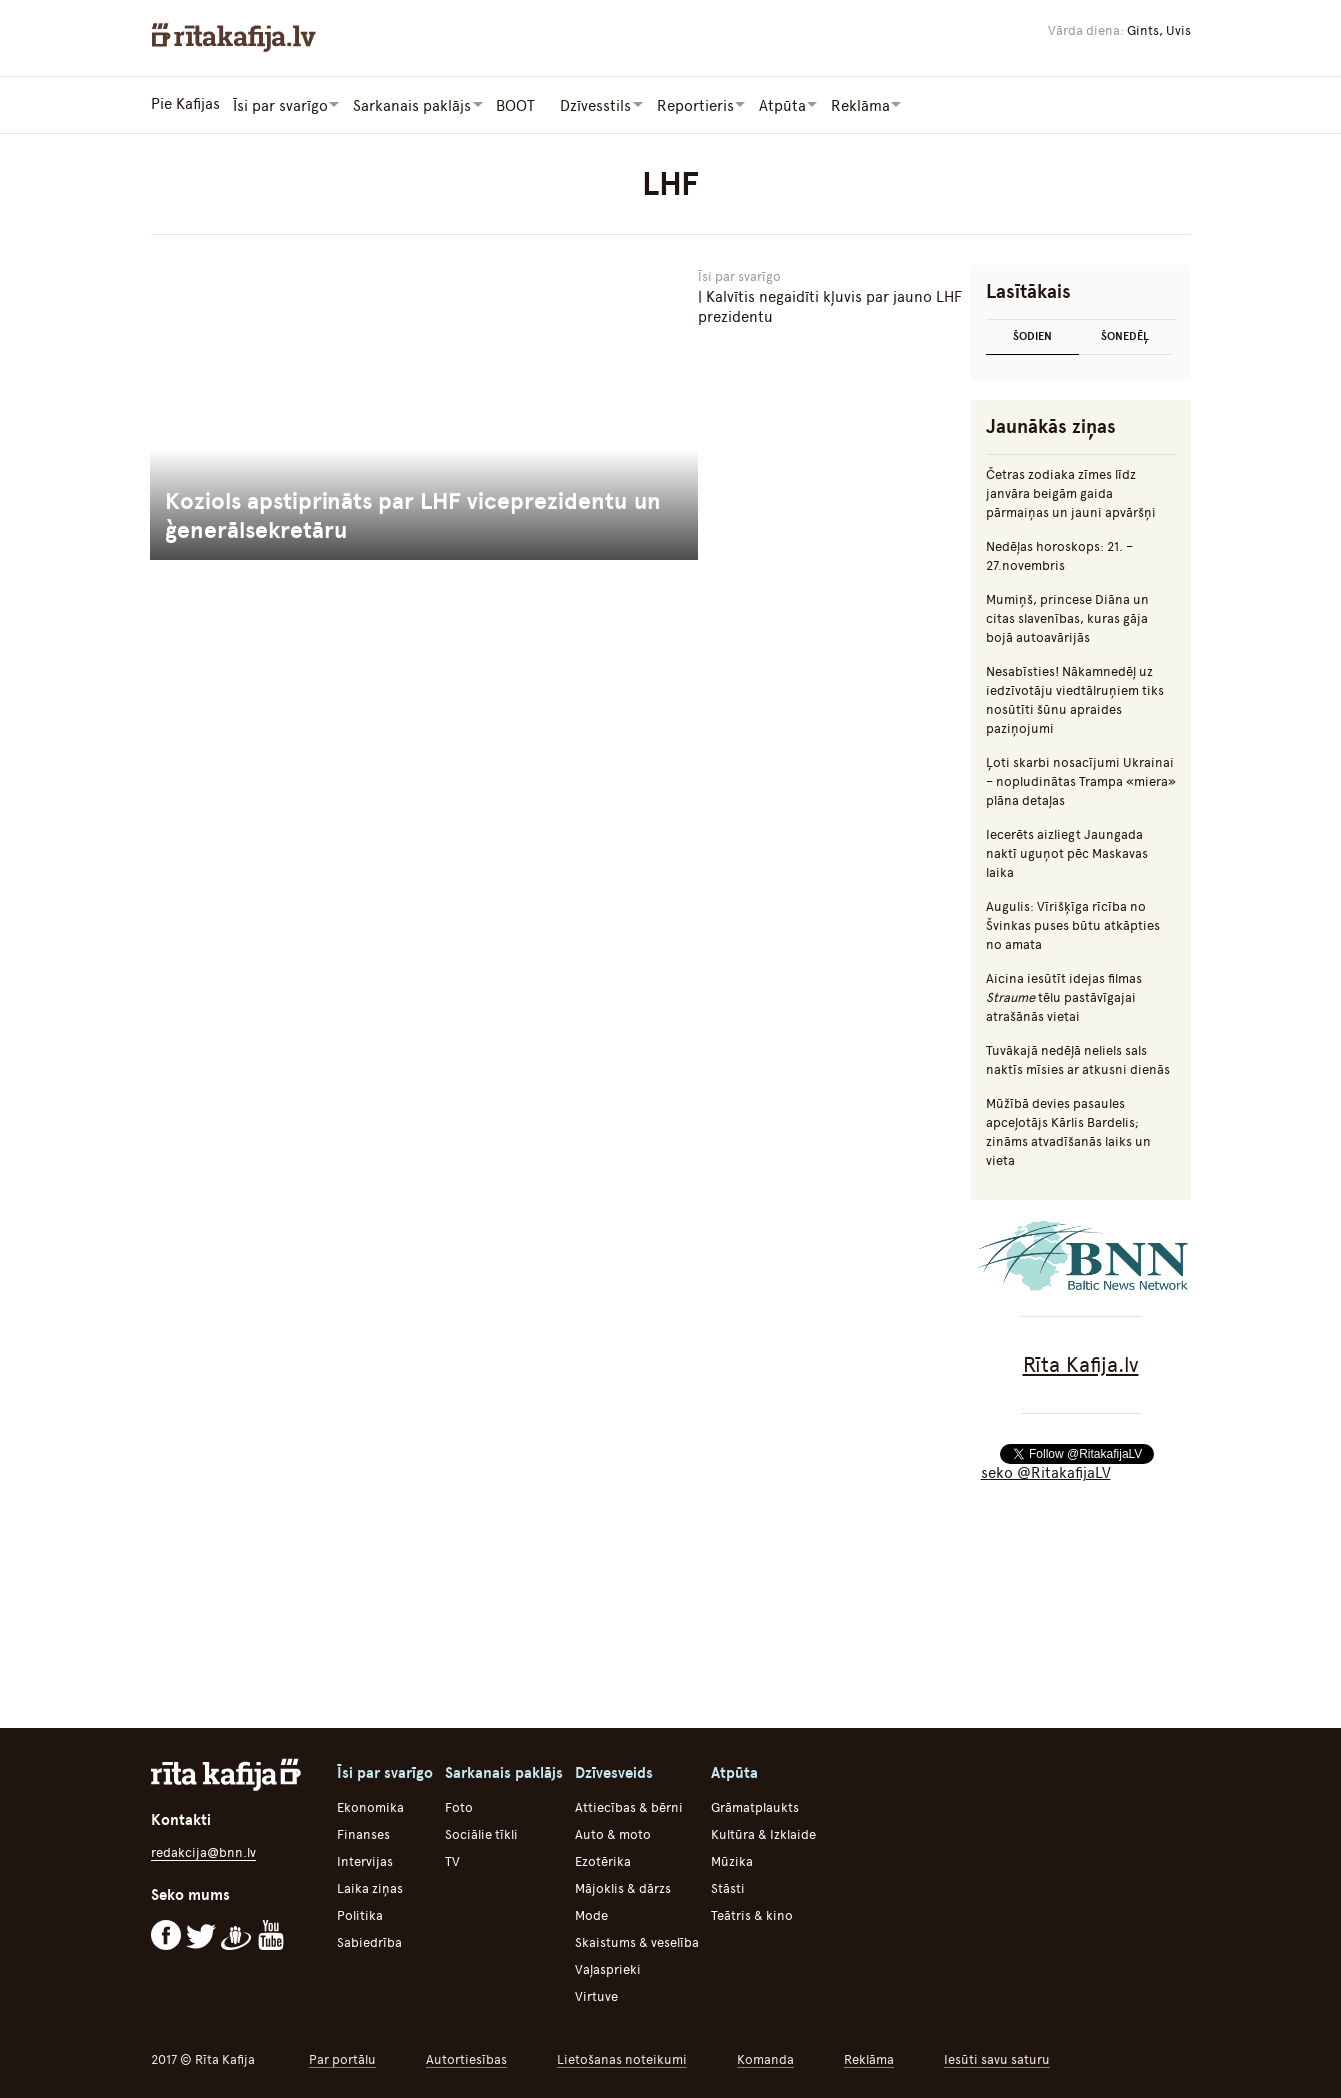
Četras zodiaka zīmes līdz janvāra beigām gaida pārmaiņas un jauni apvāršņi (1071, 492)
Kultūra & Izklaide (763, 1833)
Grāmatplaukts (755, 1806)
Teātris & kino (752, 1914)
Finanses (363, 1833)
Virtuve (596, 1995)
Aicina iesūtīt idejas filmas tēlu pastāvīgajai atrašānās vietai (1064, 996)
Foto (459, 1806)
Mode (591, 1914)
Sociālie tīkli (481, 1833)
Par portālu (342, 2058)
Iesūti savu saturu (997, 2058)
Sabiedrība (369, 1941)
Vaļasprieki (608, 1968)
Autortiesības (466, 2058)
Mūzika (732, 1860)
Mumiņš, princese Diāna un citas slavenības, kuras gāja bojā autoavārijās (1067, 617)
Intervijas (365, 1860)
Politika (360, 1914)
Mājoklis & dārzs (623, 1887)
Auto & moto (613, 1833)
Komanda (765, 2058)
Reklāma (869, 2058)
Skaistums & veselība (637, 1941)
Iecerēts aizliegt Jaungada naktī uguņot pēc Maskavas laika (1067, 852)
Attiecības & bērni (629, 1806)
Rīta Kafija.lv (1081, 1363)
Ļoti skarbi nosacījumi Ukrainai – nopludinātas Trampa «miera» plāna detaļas (1081, 780)
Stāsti (728, 1887)
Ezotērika (603, 1860)
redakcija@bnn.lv (203, 1851)
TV (452, 1860)
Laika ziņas (370, 1887)
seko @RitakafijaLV (1046, 1472)
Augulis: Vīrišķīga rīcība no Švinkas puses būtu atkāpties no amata (1073, 924)
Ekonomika (370, 1806)
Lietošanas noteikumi (622, 2058)
